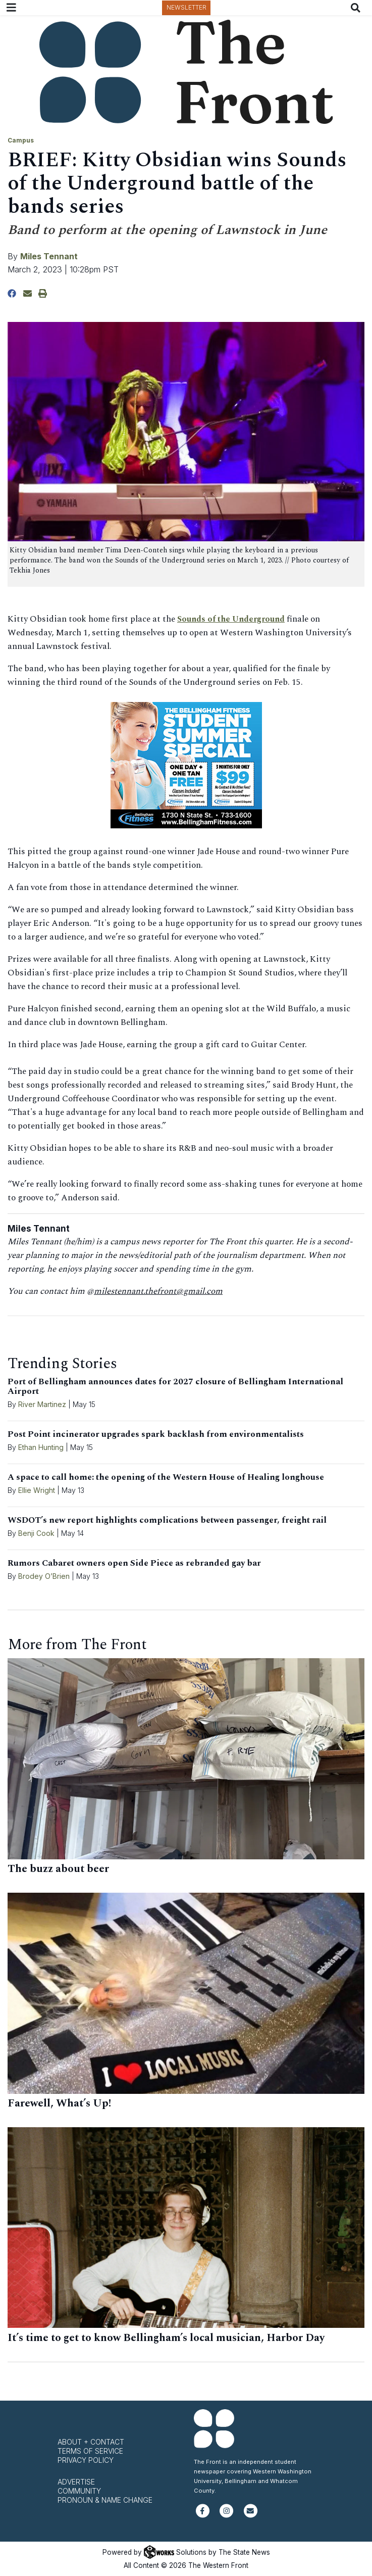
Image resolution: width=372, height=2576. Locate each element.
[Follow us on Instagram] (226, 2515)
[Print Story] (42, 294)
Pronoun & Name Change (105, 2500)
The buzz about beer (58, 1869)
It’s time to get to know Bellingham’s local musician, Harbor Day (166, 2338)
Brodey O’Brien (44, 1576)
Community (79, 2491)
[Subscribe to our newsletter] (250, 2515)
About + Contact (91, 2442)
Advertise (76, 2481)
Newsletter (186, 7)
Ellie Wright (36, 1490)
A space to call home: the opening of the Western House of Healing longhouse (166, 1477)
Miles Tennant (49, 256)
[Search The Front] (357, 8)
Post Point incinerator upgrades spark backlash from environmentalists (156, 1434)
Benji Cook (36, 1533)
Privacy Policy (86, 2460)
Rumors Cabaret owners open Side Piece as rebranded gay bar (134, 1563)
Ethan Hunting (41, 1447)
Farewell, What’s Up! (59, 2103)
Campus (21, 140)
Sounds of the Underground (234, 619)
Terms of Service (90, 2451)
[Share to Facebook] (12, 294)
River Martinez (42, 1404)
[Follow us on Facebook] (202, 2515)
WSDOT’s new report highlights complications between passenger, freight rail (167, 1520)
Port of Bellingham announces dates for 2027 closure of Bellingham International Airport (175, 1386)
